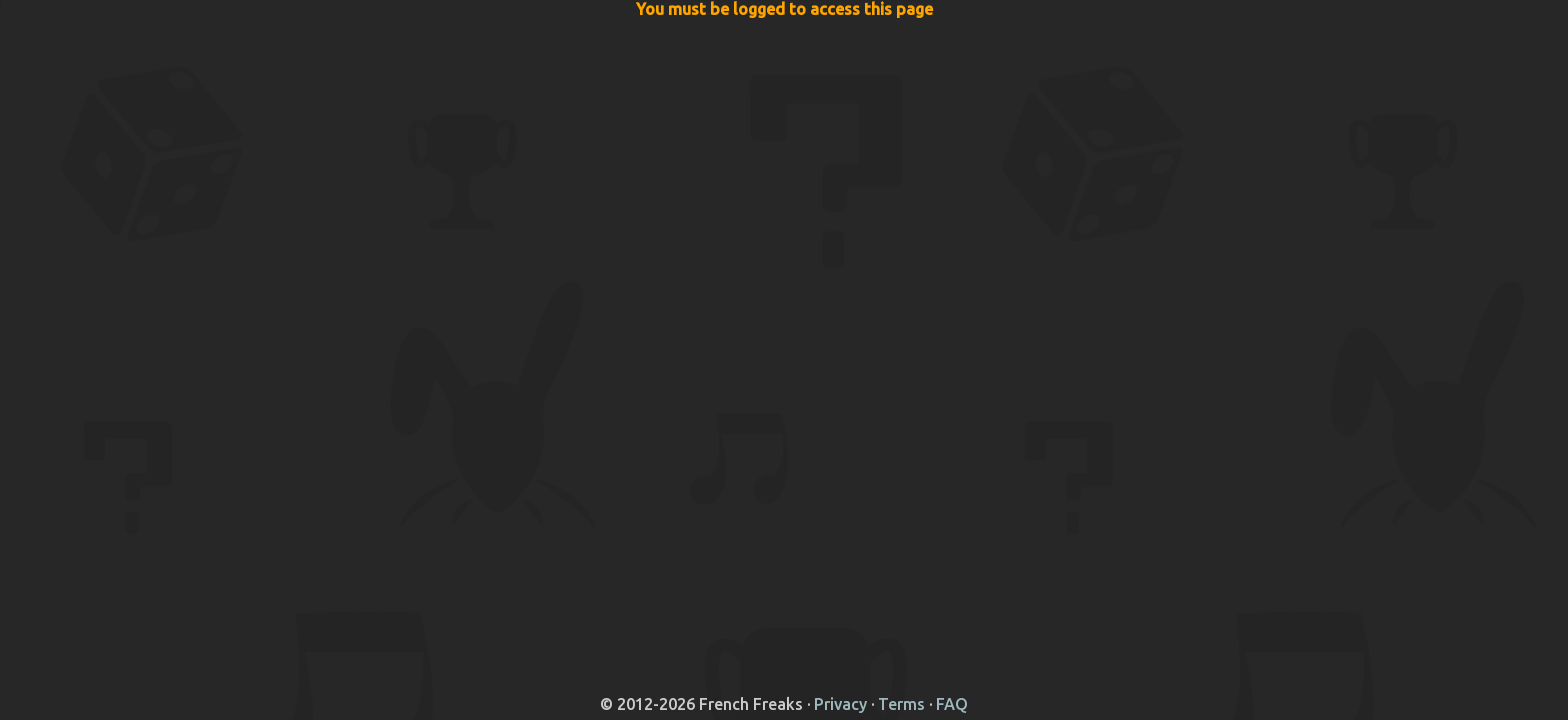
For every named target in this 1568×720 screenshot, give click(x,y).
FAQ (952, 704)
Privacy (840, 704)
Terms (901, 704)
